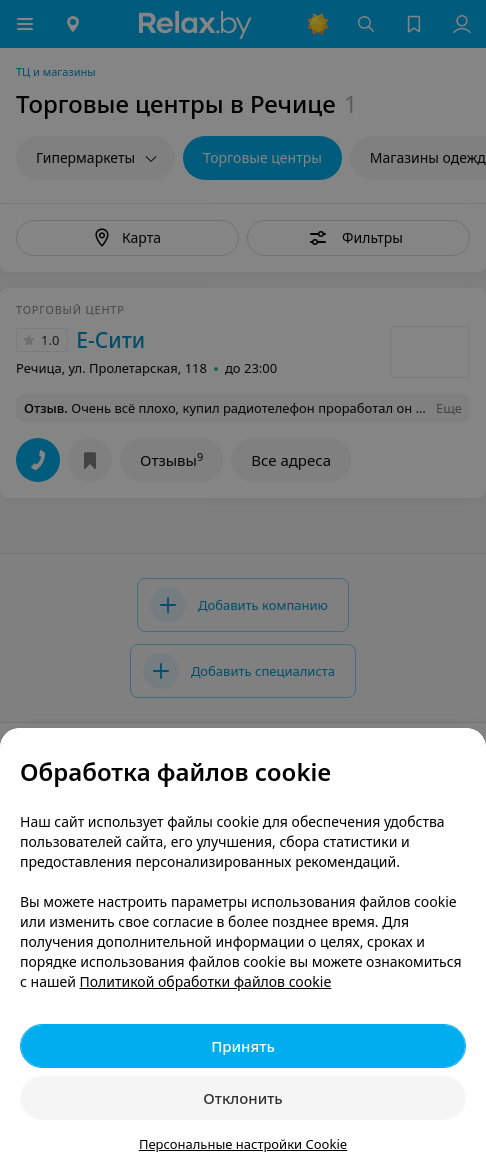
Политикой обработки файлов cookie (206, 981)
